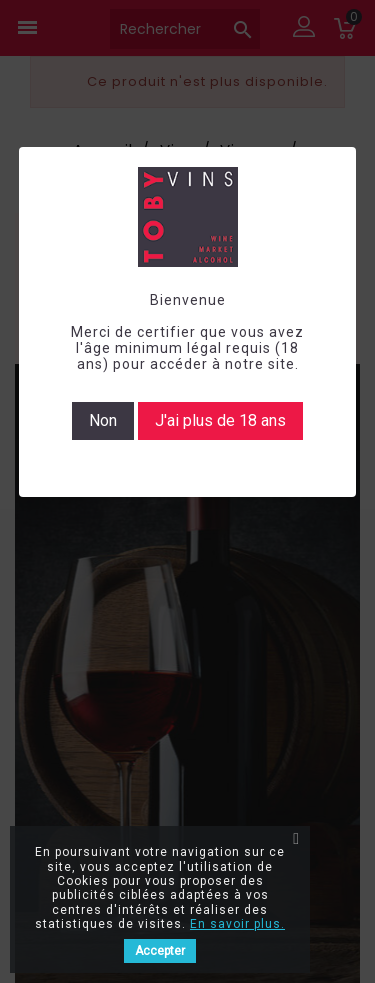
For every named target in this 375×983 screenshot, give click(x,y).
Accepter (160, 951)
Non (103, 420)
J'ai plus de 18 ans (220, 420)
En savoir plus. (237, 924)
